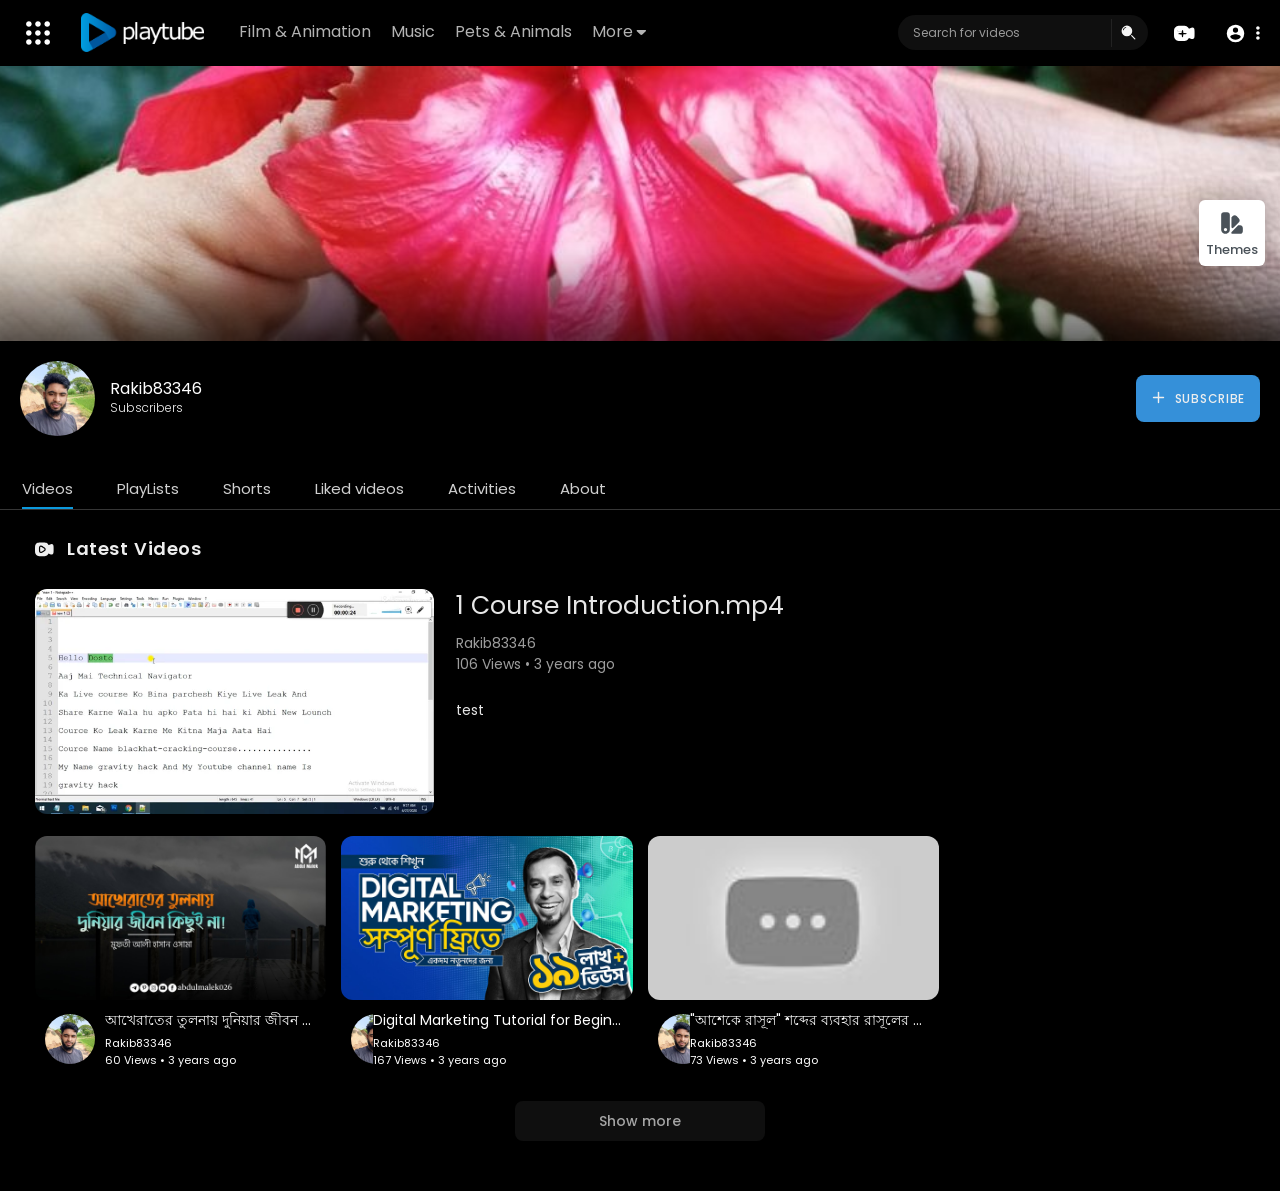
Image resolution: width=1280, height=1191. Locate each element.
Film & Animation (305, 31)
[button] (1242, 33)
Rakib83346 (156, 388)
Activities (482, 488)
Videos (47, 488)
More (619, 31)
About (583, 488)
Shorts (247, 488)
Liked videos (359, 488)
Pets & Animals (513, 31)
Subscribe (1197, 398)
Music (413, 31)
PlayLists (148, 488)
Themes (1232, 234)
